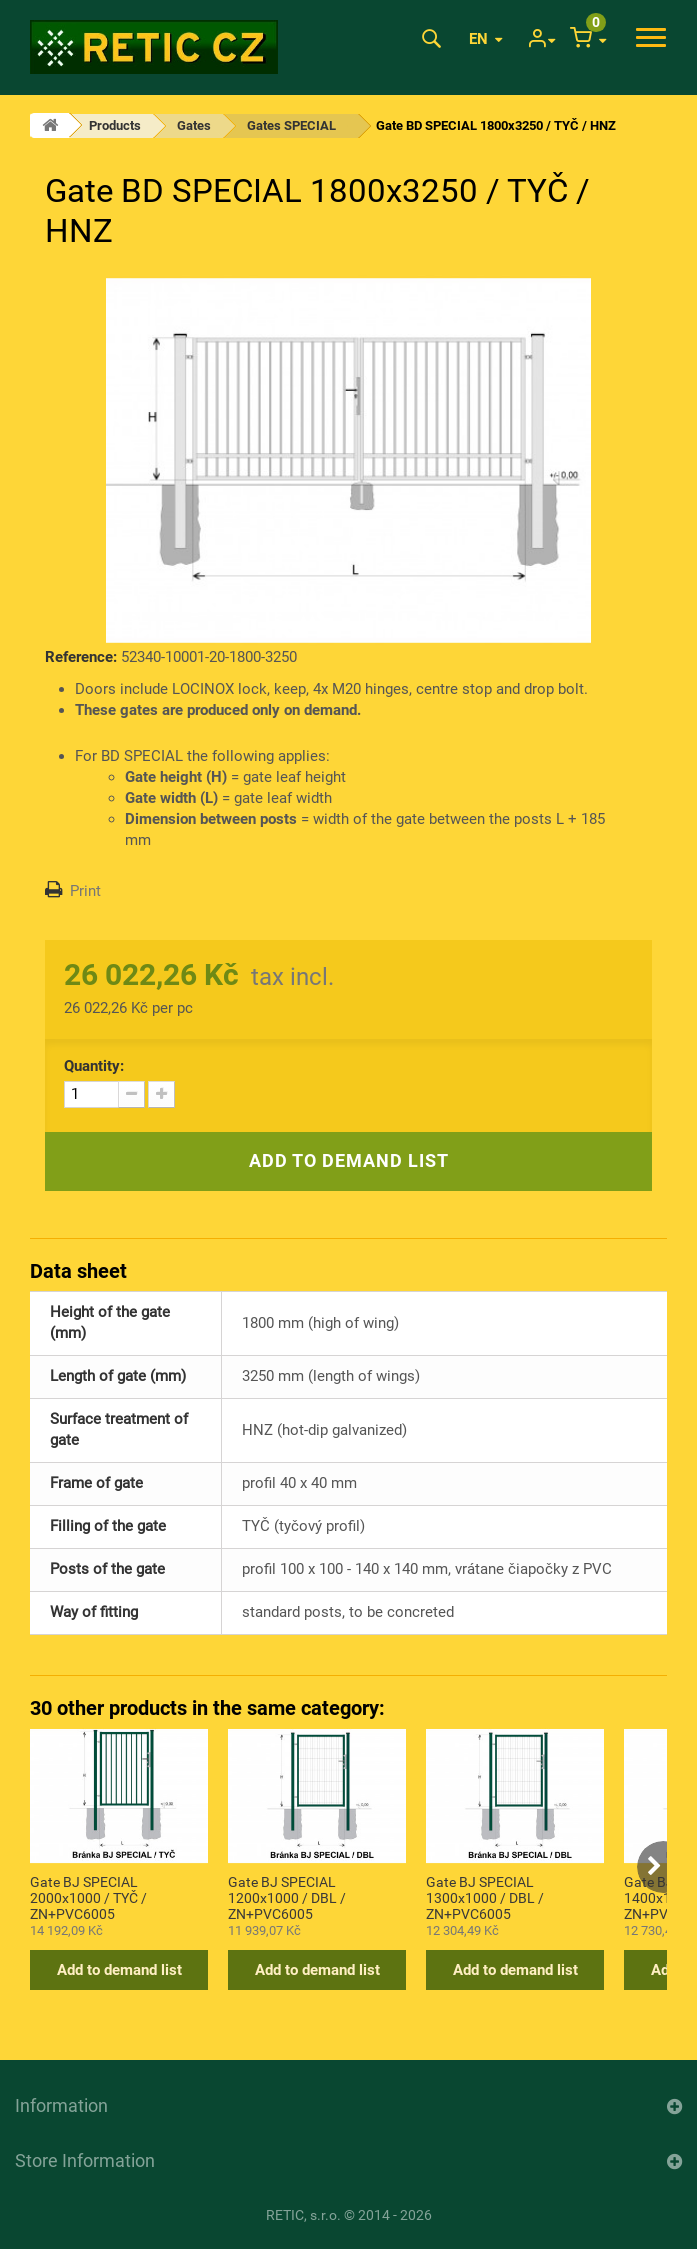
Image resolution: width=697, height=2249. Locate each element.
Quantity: (94, 1066)
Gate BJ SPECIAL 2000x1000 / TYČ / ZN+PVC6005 (88, 1897)
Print (85, 891)
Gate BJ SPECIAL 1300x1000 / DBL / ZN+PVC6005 (485, 1897)
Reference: (81, 657)
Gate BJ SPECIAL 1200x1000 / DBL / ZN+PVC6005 (287, 1897)
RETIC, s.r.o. (303, 2215)
